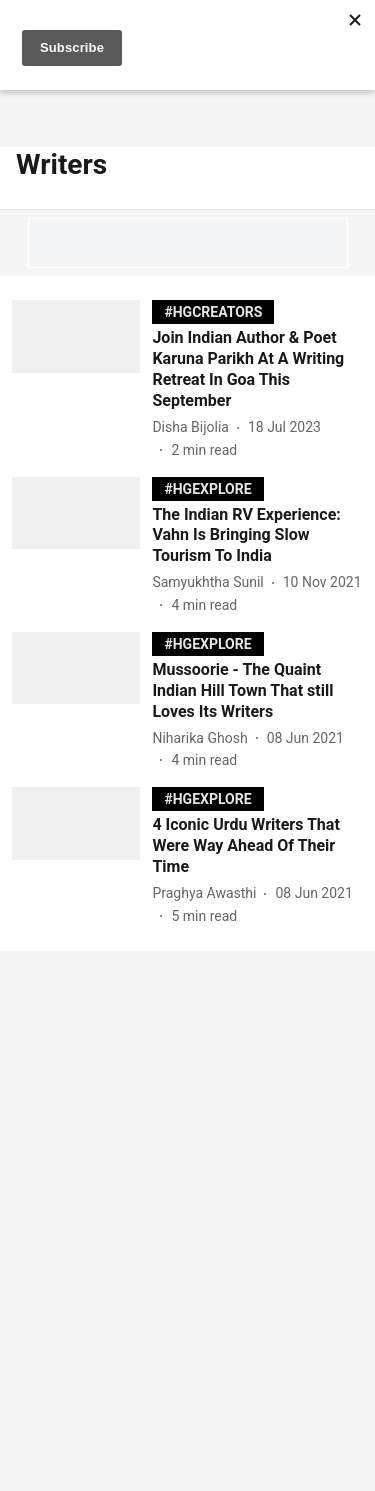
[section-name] (213, 311)
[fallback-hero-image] (82, 380)
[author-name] (194, 427)
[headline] (257, 369)
